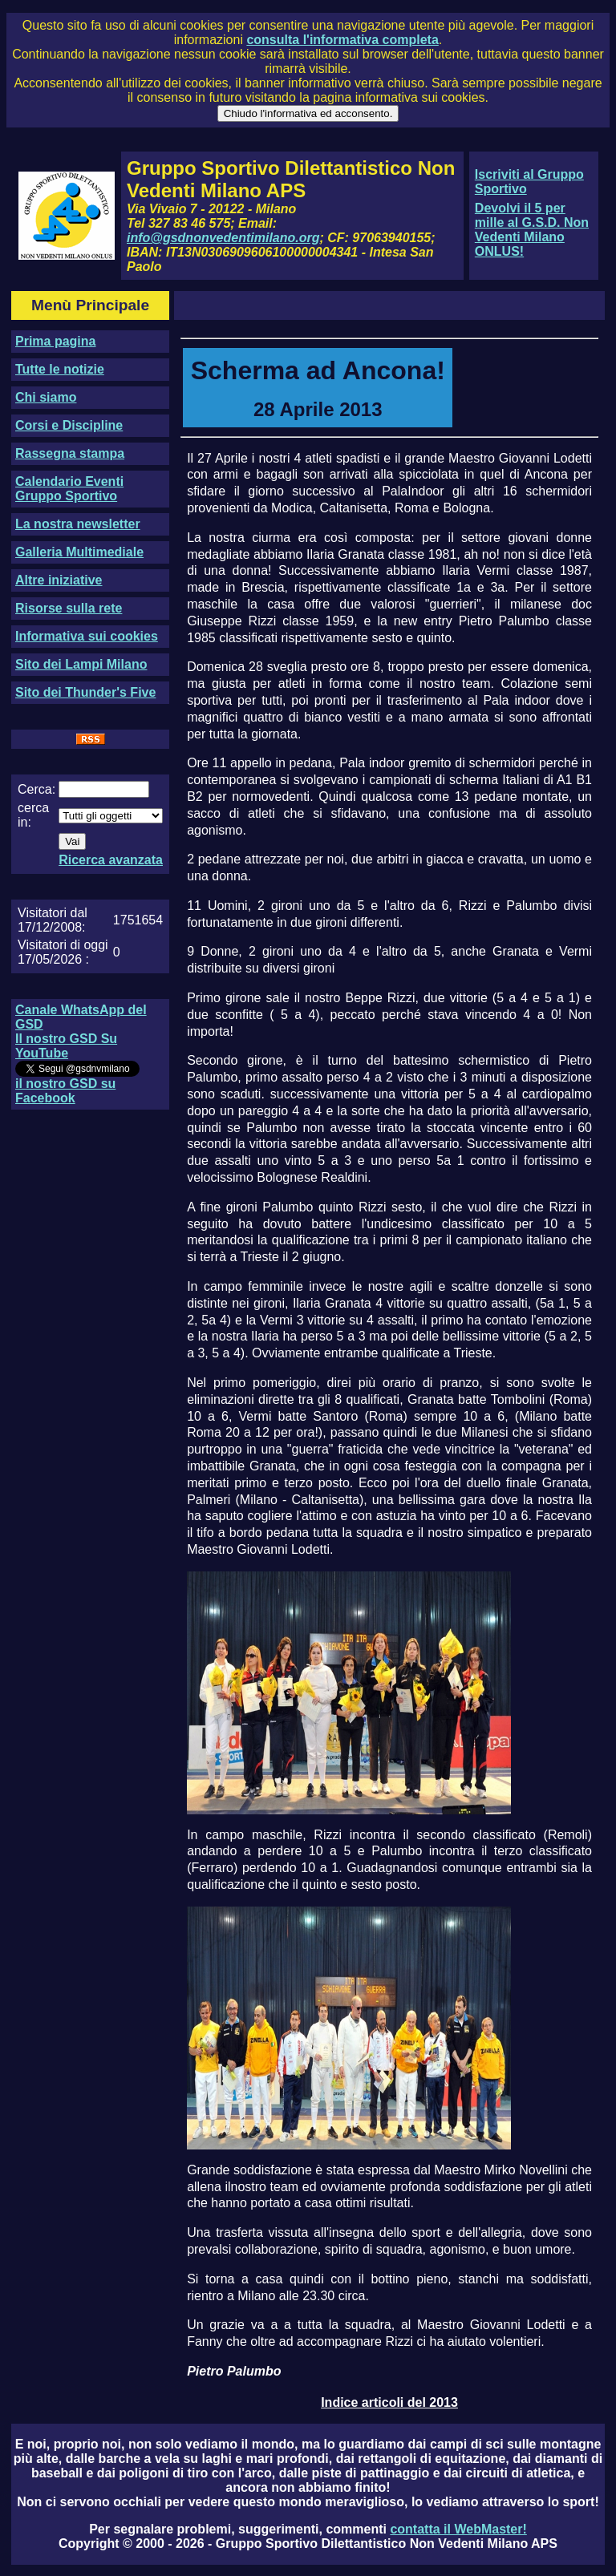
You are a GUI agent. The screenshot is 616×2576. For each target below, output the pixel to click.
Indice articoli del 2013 (389, 2402)
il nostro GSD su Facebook (65, 1091)
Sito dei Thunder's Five (85, 692)
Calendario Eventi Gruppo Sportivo (69, 489)
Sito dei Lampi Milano (81, 664)
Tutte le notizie (59, 369)
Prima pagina (55, 341)
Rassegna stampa (69, 453)
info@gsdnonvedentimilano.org (223, 238)
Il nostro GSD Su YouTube (66, 1046)
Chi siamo (45, 397)
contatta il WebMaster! (458, 2529)
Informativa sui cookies (86, 636)
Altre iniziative (58, 580)
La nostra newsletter (77, 524)
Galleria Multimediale (79, 552)
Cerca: (36, 789)
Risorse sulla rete (68, 608)
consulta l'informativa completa (342, 40)
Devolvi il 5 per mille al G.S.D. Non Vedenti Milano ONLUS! (532, 229)
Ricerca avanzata (111, 860)
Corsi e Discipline (69, 425)
